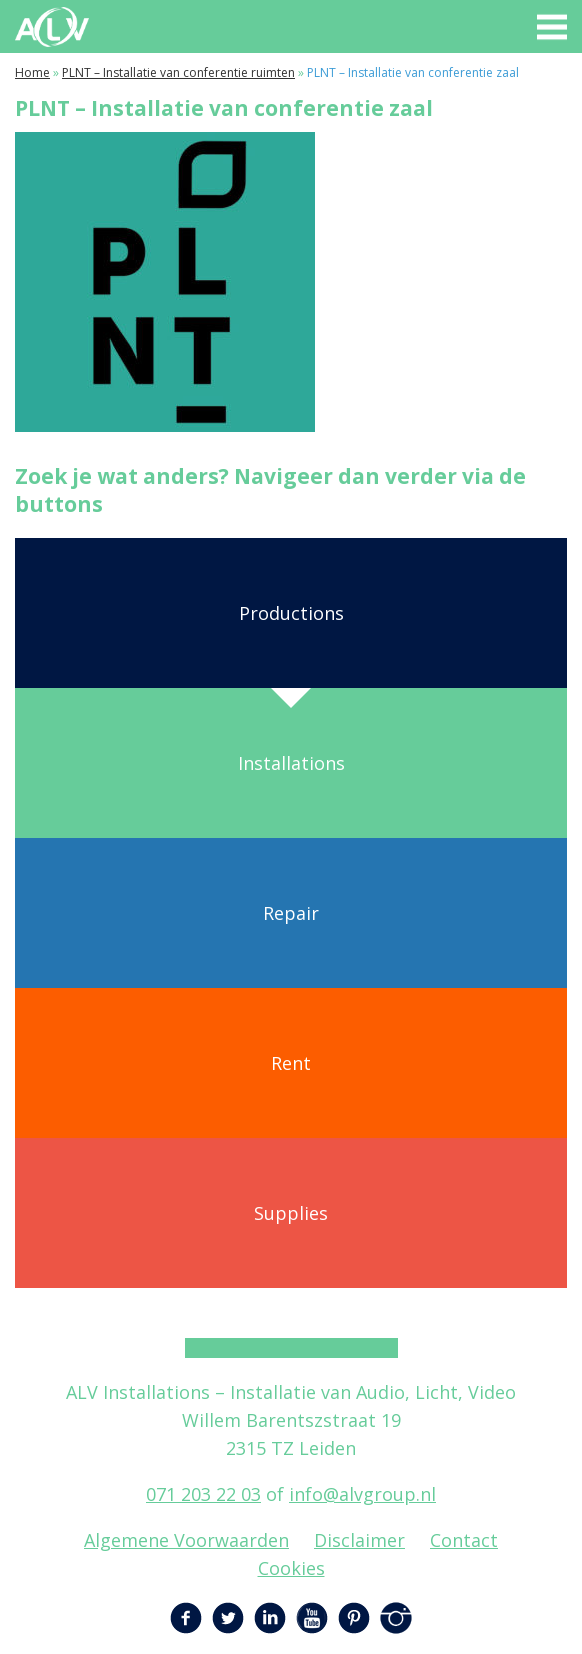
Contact (464, 1540)
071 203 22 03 (203, 1494)
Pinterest (354, 1618)
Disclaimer (359, 1540)
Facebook (186, 1618)
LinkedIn (270, 1618)
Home (32, 72)
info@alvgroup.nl (362, 1494)
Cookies (291, 1568)
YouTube (312, 1618)
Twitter (228, 1618)
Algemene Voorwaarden (186, 1540)
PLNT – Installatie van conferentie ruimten (178, 72)
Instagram (396, 1618)
